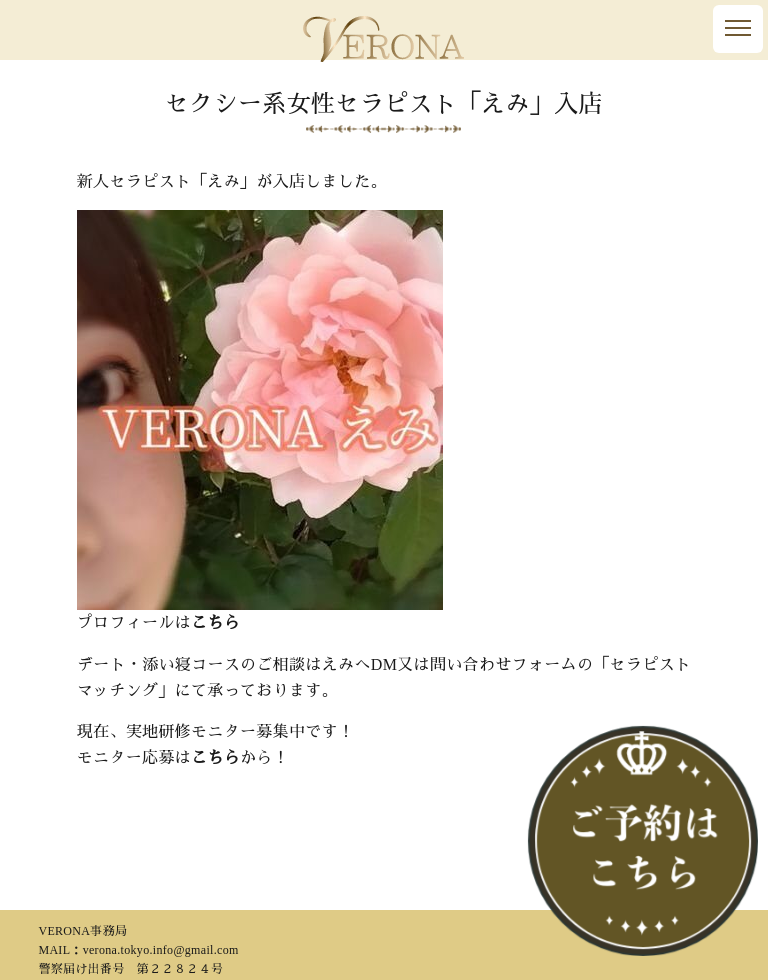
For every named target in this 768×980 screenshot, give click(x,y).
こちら (215, 622)
